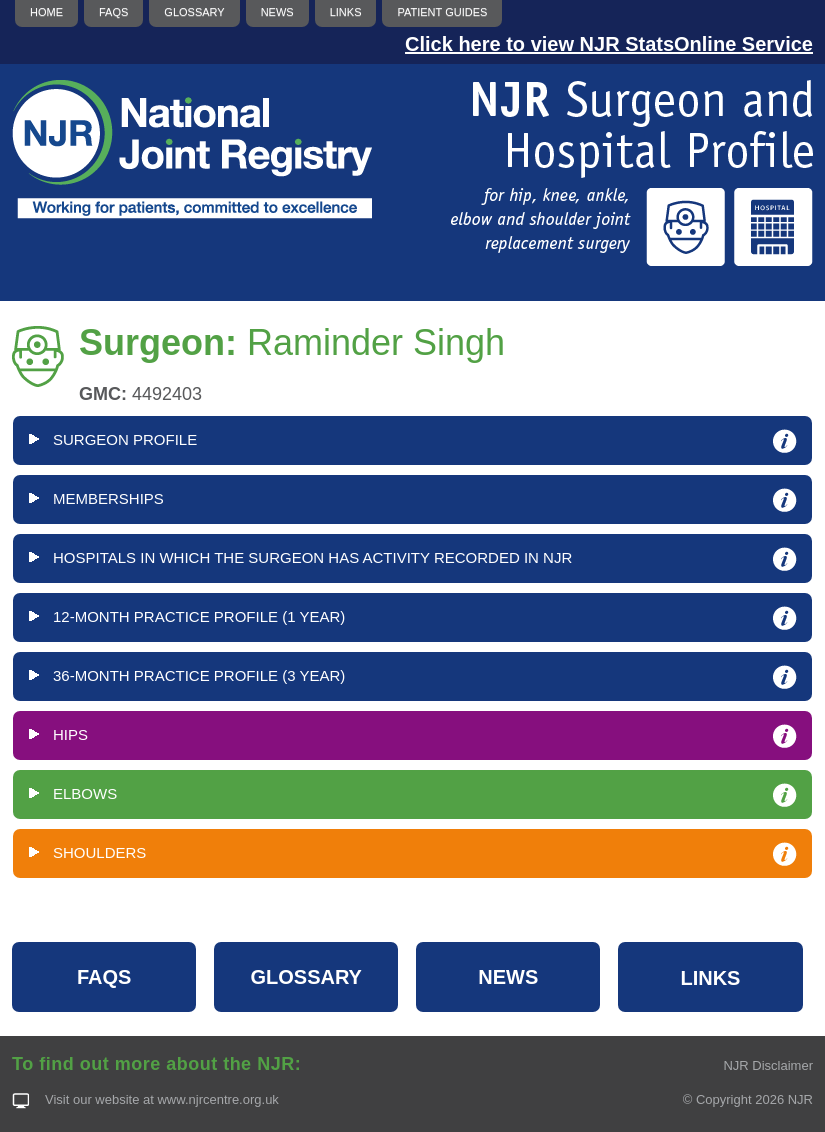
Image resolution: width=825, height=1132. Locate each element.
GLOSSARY (306, 977)
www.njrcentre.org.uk (217, 1099)
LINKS (710, 978)
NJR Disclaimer (768, 1065)
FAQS (104, 977)
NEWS (508, 977)
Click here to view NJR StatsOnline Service (609, 44)
